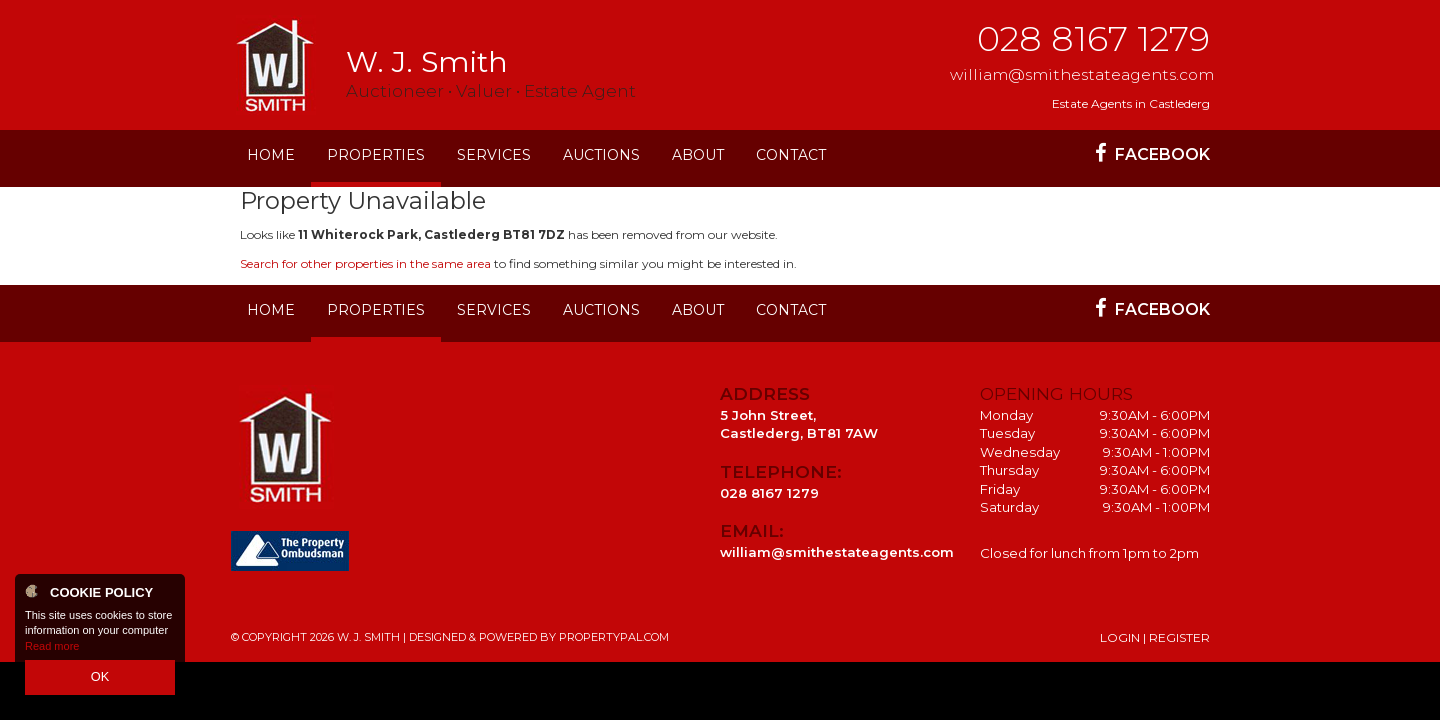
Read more (52, 650)
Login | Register (1155, 637)
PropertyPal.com (614, 637)
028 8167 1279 (1093, 38)
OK (100, 679)
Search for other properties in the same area (365, 263)
